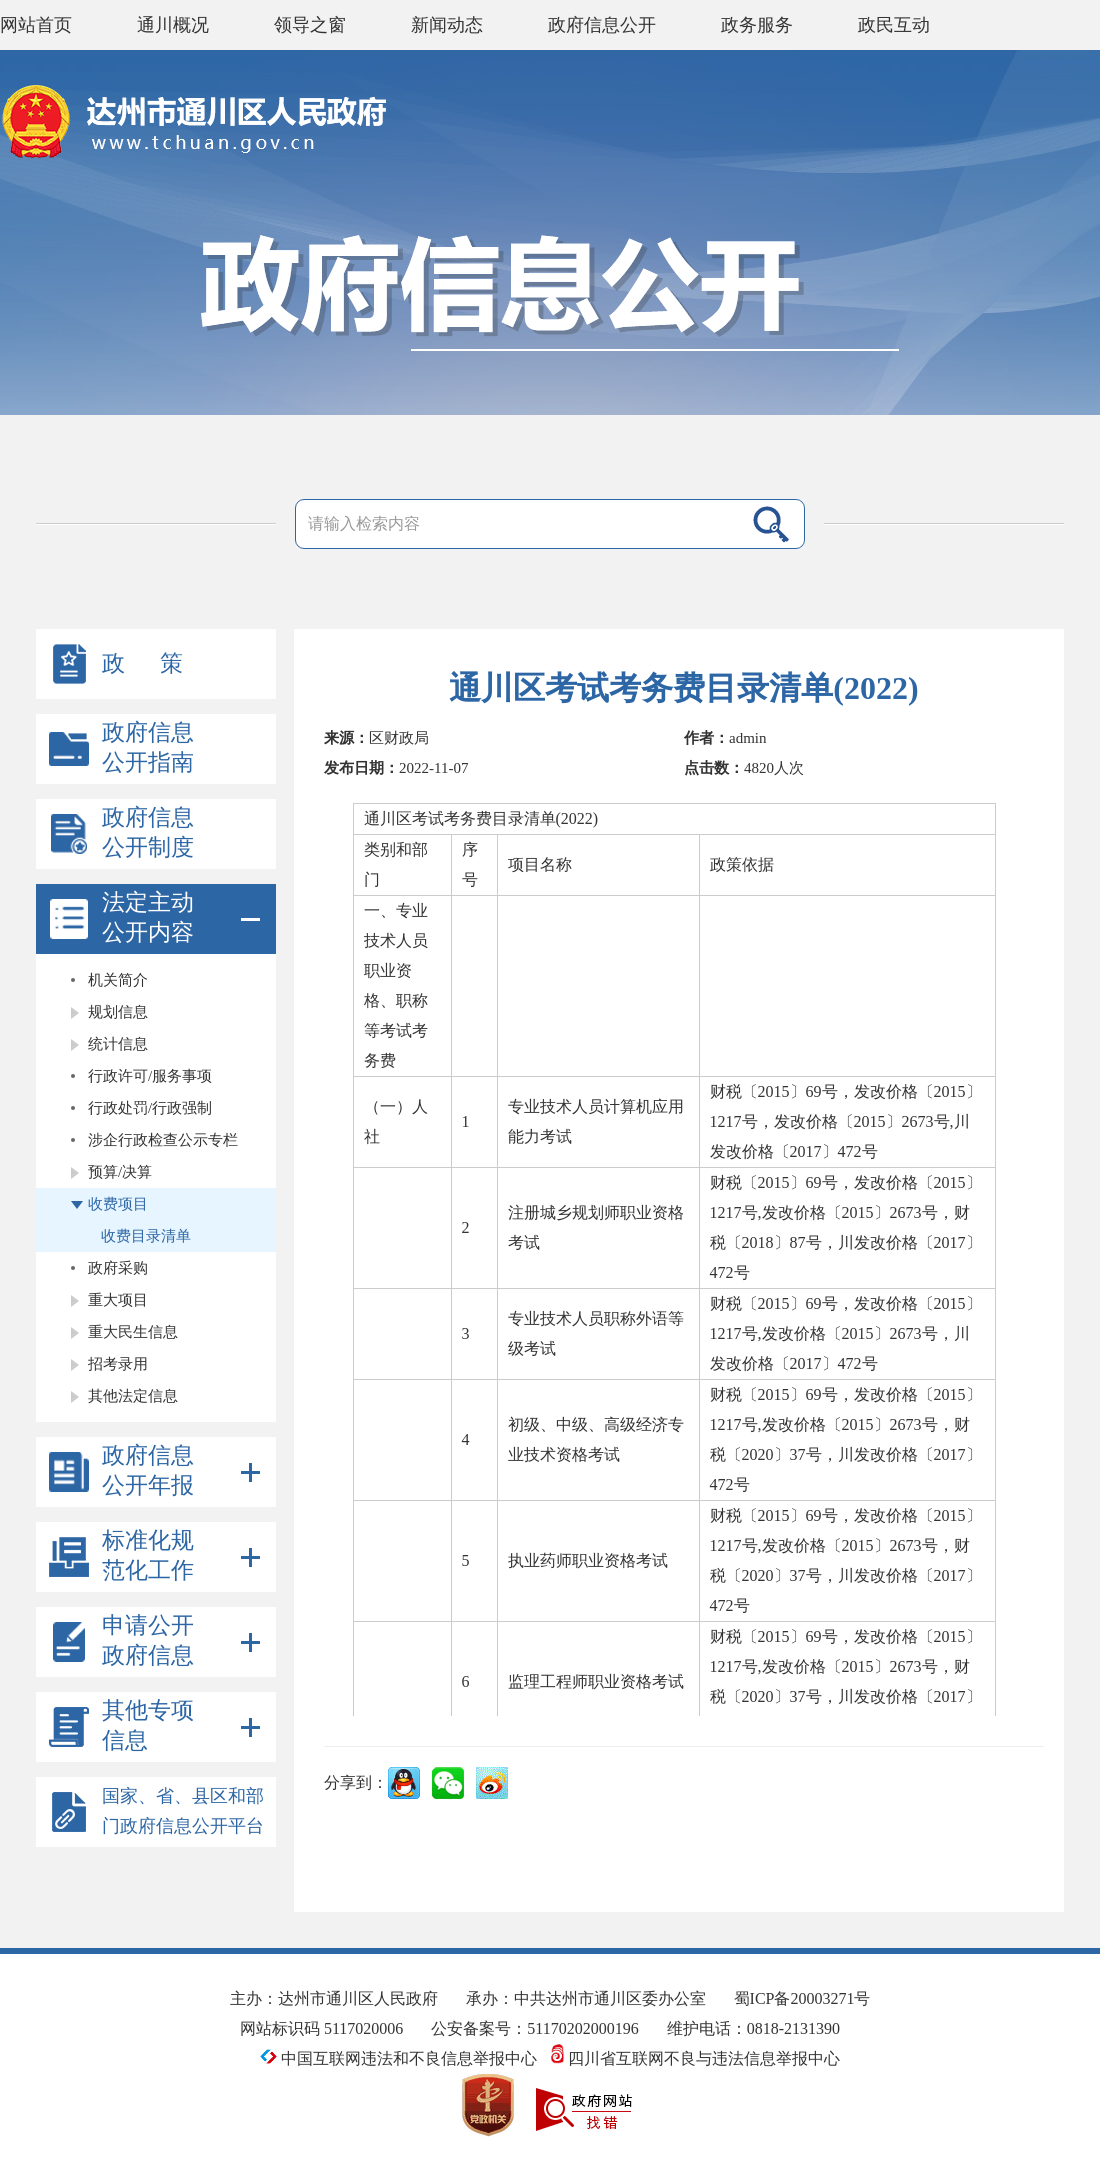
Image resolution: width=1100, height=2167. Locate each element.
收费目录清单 (146, 1236)
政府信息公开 (602, 25)
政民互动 (894, 25)
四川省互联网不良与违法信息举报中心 (695, 2058)
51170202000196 (582, 2028)
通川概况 (173, 25)
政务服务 (757, 25)
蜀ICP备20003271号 (802, 1998)
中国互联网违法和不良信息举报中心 (400, 2058)
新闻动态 (447, 25)
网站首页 (36, 25)
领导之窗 (310, 25)
